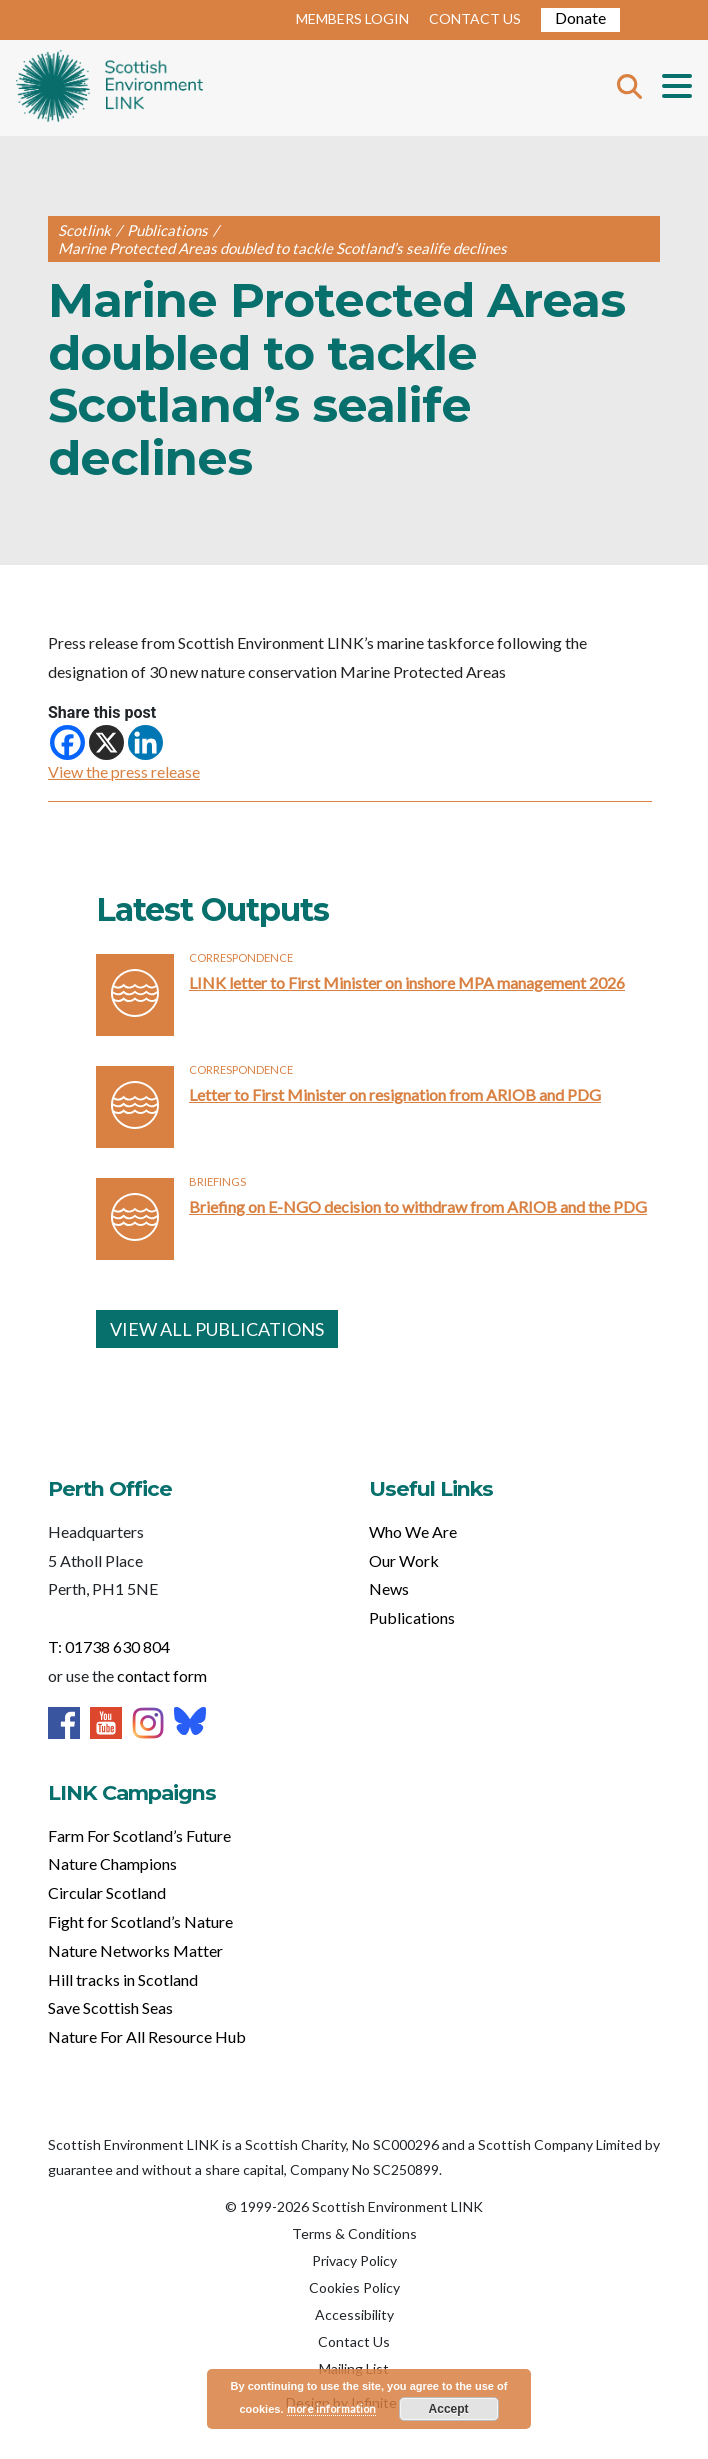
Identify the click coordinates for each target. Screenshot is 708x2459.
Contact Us (354, 2341)
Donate (580, 17)
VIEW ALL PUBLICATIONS (217, 1329)
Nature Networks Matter (135, 1950)
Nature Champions (112, 1863)
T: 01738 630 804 (109, 1646)
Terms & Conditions (354, 2233)
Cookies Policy (354, 2287)
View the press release (124, 771)
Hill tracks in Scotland (123, 1979)
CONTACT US (475, 18)
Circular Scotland (107, 1892)
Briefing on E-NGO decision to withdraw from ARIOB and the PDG (418, 1206)
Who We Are (413, 1531)
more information (331, 2408)
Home (109, 88)
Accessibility (354, 2314)
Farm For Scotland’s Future (139, 1835)
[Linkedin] (145, 742)
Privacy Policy (354, 2260)
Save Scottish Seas (110, 2007)
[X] (106, 742)
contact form (162, 1675)
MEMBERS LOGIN (352, 18)
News (389, 1588)
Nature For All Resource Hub (147, 2036)
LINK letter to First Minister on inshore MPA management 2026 (407, 982)
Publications (412, 1617)
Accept (449, 2409)
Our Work (404, 1560)
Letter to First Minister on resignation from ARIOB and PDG (395, 1094)
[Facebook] (67, 742)
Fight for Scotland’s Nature (140, 1921)
